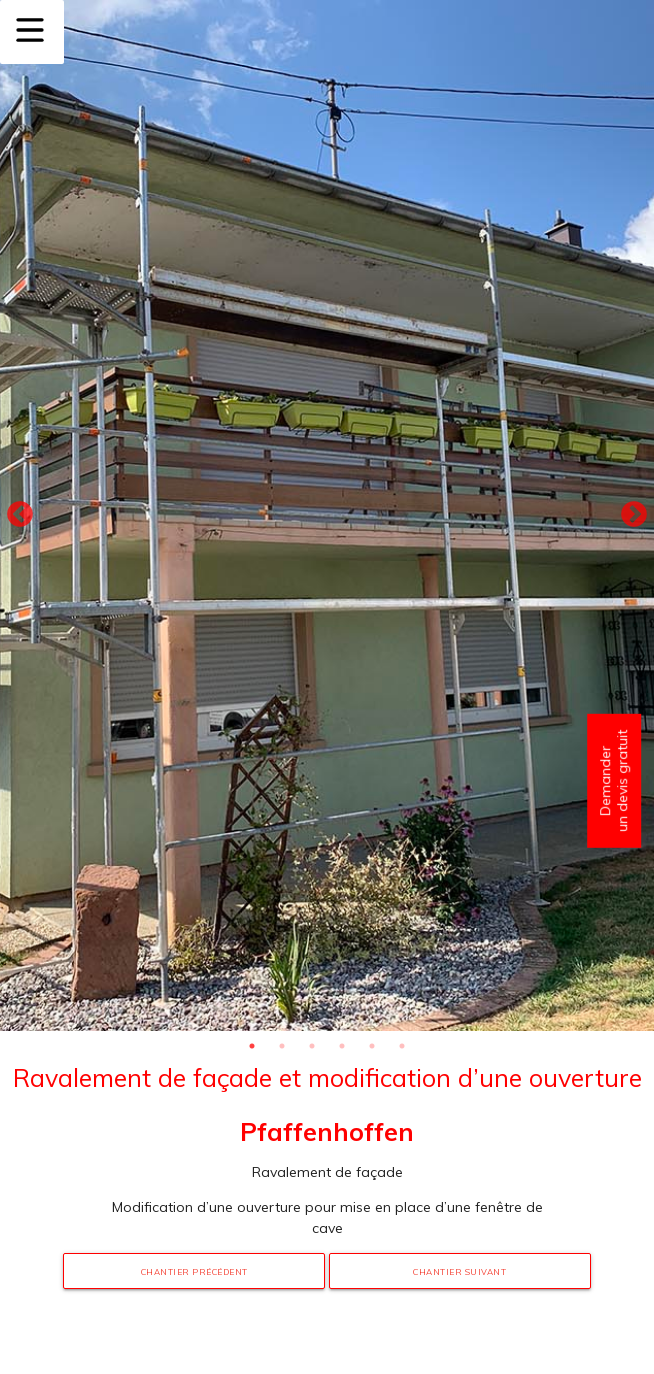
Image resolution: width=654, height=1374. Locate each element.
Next (634, 515)
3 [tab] (312, 1046)
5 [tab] (372, 1046)
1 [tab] (252, 1046)
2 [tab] (282, 1046)
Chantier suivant (459, 1272)
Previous (20, 515)
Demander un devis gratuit (613, 781)
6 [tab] (402, 1046)
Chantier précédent (194, 1272)
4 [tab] (342, 1046)
